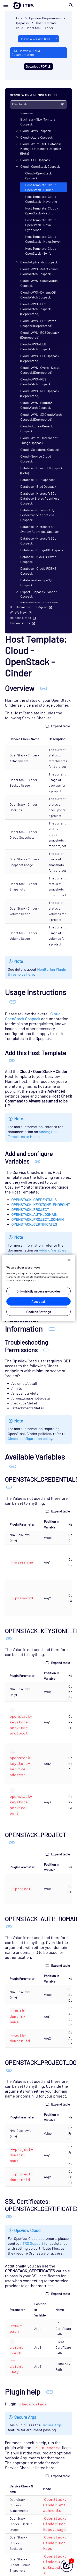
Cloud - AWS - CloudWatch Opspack (39, 283)
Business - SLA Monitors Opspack (37, 121)
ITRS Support (32, 2243)
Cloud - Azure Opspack (36, 137)
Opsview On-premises (45, 18)
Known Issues (20, 623)
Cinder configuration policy (30, 1438)
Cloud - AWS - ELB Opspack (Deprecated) (39, 358)
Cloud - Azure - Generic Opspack (36, 428)
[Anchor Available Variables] (13, 1465)
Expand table (57, 726)
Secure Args (51, 2425)
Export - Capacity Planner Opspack (38, 594)
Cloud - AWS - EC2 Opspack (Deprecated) (39, 334)
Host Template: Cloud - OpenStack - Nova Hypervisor (41, 225)
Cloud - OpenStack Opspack (40, 166)
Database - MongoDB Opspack (41, 550)
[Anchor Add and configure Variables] (37, 1161)
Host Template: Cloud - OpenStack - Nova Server (43, 239)
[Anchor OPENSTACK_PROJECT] (12, 1842)
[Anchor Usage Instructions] (13, 1001)
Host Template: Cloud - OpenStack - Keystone (41, 199)
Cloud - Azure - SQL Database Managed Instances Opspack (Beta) (41, 148)
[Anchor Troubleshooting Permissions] (46, 1349)
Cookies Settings (38, 1311)
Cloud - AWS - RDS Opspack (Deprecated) (39, 393)
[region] (38, 1288)
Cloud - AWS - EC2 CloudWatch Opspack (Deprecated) (35, 309)
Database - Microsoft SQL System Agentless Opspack (39, 529)
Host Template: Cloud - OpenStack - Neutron (41, 210)
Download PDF (38, 66)
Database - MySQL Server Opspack (38, 559)
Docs (18, 18)
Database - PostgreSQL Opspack (36, 582)
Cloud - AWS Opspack (35, 131)
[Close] (69, 1260)
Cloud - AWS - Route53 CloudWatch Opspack (36, 405)
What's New (18, 612)
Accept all (38, 1301)
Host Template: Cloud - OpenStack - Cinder (41, 187)
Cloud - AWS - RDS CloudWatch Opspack (35, 381)
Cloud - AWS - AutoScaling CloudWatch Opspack (39, 271)
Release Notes (20, 618)
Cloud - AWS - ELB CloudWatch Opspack (35, 346)
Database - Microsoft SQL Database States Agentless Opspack (39, 498)
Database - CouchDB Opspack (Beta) (41, 470)
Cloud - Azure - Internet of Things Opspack (39, 440)
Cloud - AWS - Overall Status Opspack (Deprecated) (40, 370)
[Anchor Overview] (43, 687)
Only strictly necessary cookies (38, 1291)
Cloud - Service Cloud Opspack (35, 458)
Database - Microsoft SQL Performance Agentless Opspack (38, 515)
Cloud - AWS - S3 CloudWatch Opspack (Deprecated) (41, 416)
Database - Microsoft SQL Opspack (38, 540)
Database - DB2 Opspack (37, 480)
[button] (67, 2566)
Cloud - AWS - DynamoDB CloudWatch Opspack (38, 294)
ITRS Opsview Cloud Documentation (25, 52)
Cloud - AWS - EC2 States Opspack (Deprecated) (38, 323)
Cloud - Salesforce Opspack (40, 449)
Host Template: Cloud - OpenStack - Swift (41, 250)
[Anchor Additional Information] (52, 1328)
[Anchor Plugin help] (49, 2391)
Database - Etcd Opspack (38, 486)
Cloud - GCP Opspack (35, 160)
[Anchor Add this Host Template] (12, 1060)
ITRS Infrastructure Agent (28, 607)
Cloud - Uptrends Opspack (39, 262)
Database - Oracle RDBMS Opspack (38, 570)
